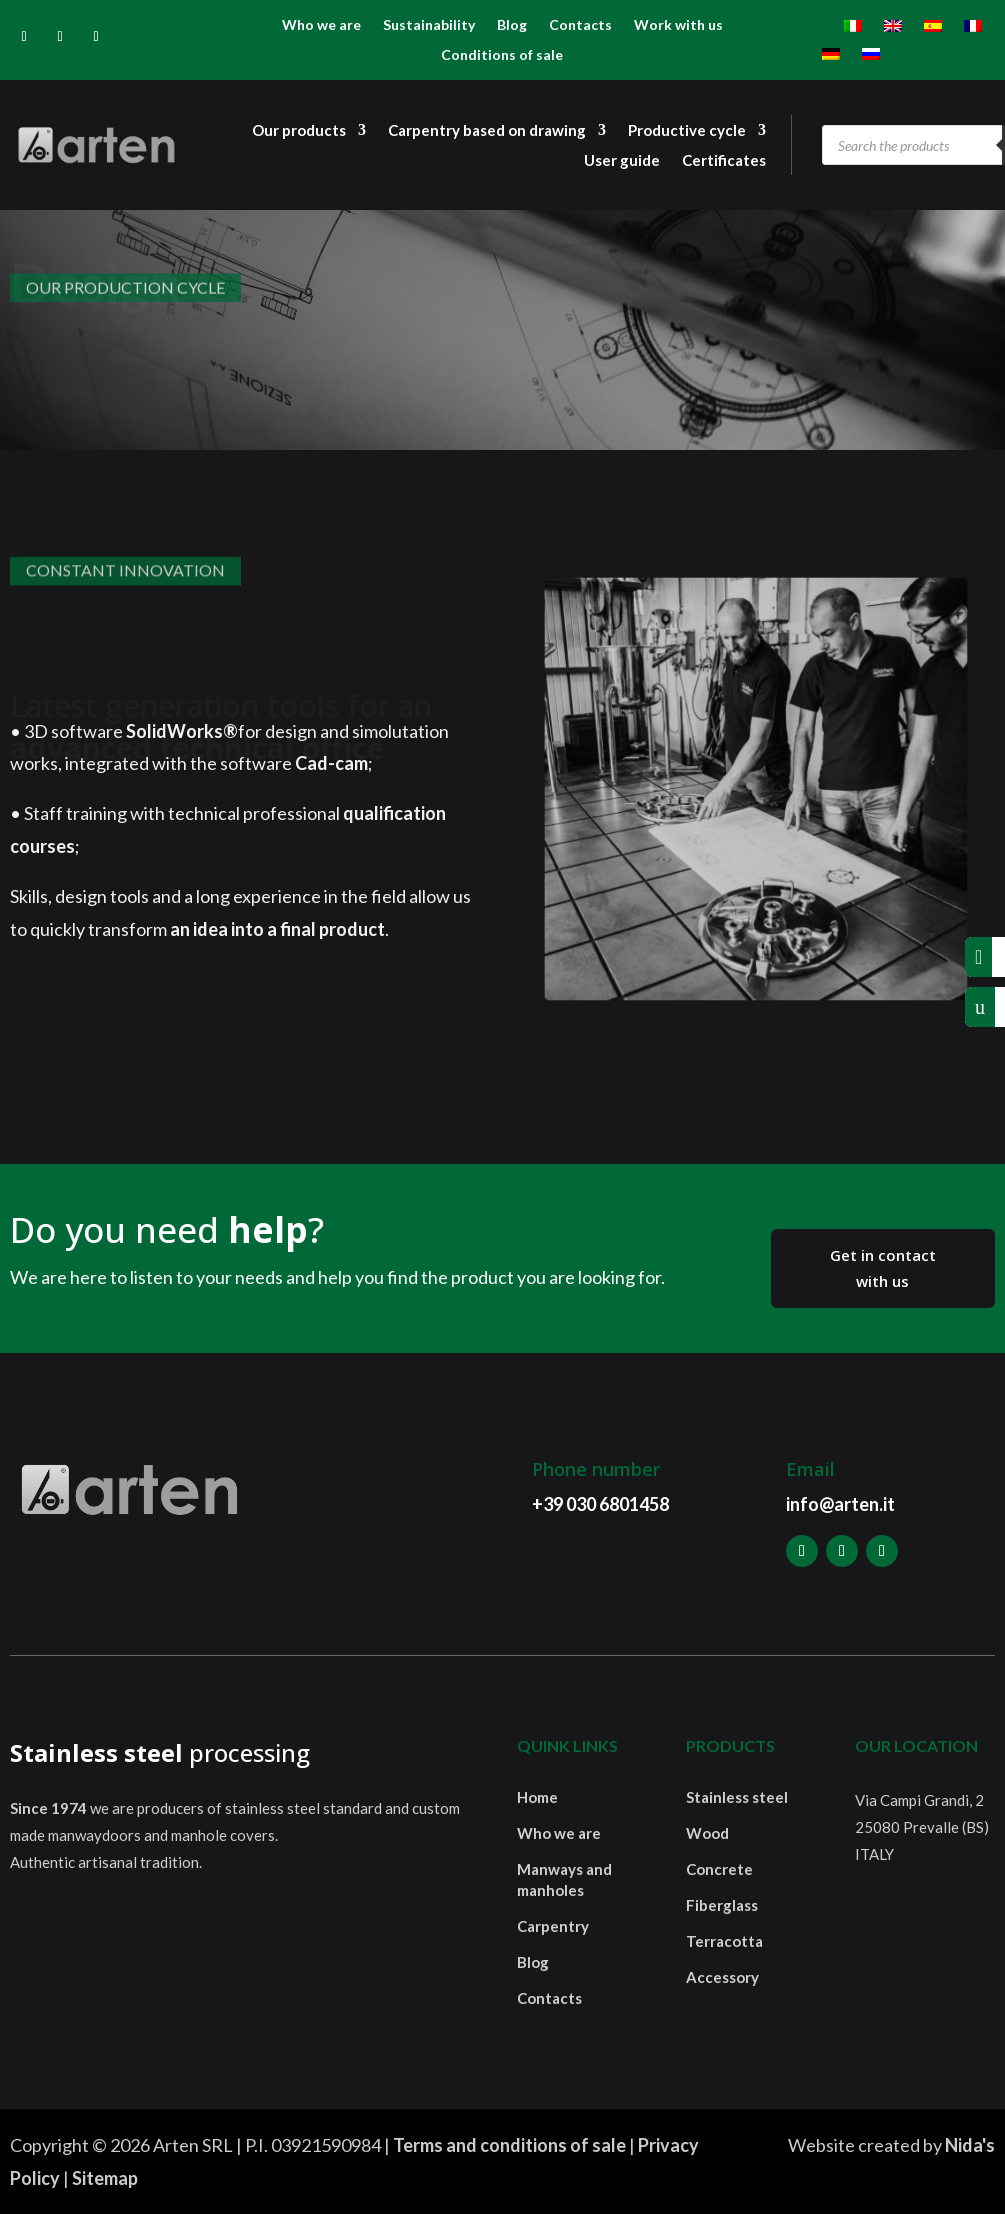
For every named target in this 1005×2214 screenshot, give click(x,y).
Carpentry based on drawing (487, 131)
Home (537, 1797)
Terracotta (724, 1941)
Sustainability (429, 25)
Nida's (970, 2145)
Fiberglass (722, 1905)
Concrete (719, 1869)
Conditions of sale (502, 55)
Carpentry (553, 1926)
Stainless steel (737, 1797)
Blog (512, 25)
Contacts (580, 25)
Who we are (321, 25)
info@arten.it (840, 1504)
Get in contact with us (883, 1268)
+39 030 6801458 (600, 1504)
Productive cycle (687, 131)
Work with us (678, 25)
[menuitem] (853, 30)
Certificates (724, 161)
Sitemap (105, 2178)
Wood (707, 1833)
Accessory (722, 1977)
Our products (299, 131)
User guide (622, 161)
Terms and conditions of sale (509, 2145)
